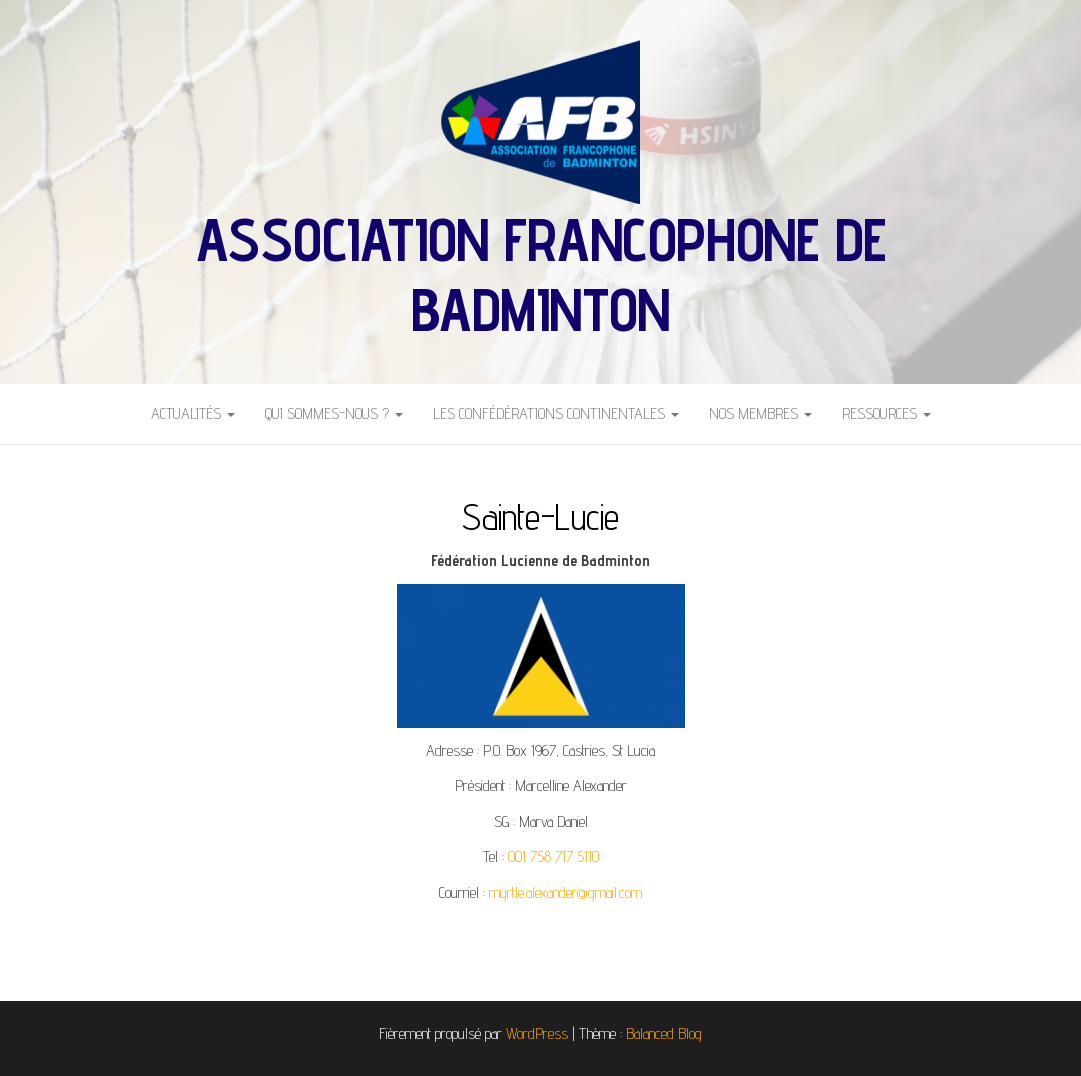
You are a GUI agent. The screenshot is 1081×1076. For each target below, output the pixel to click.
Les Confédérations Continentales (556, 413)
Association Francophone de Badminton (541, 274)
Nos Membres (760, 413)
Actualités (193, 413)
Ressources (886, 413)
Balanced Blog (664, 1033)
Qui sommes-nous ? (334, 413)
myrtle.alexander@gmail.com (565, 892)
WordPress (537, 1033)
